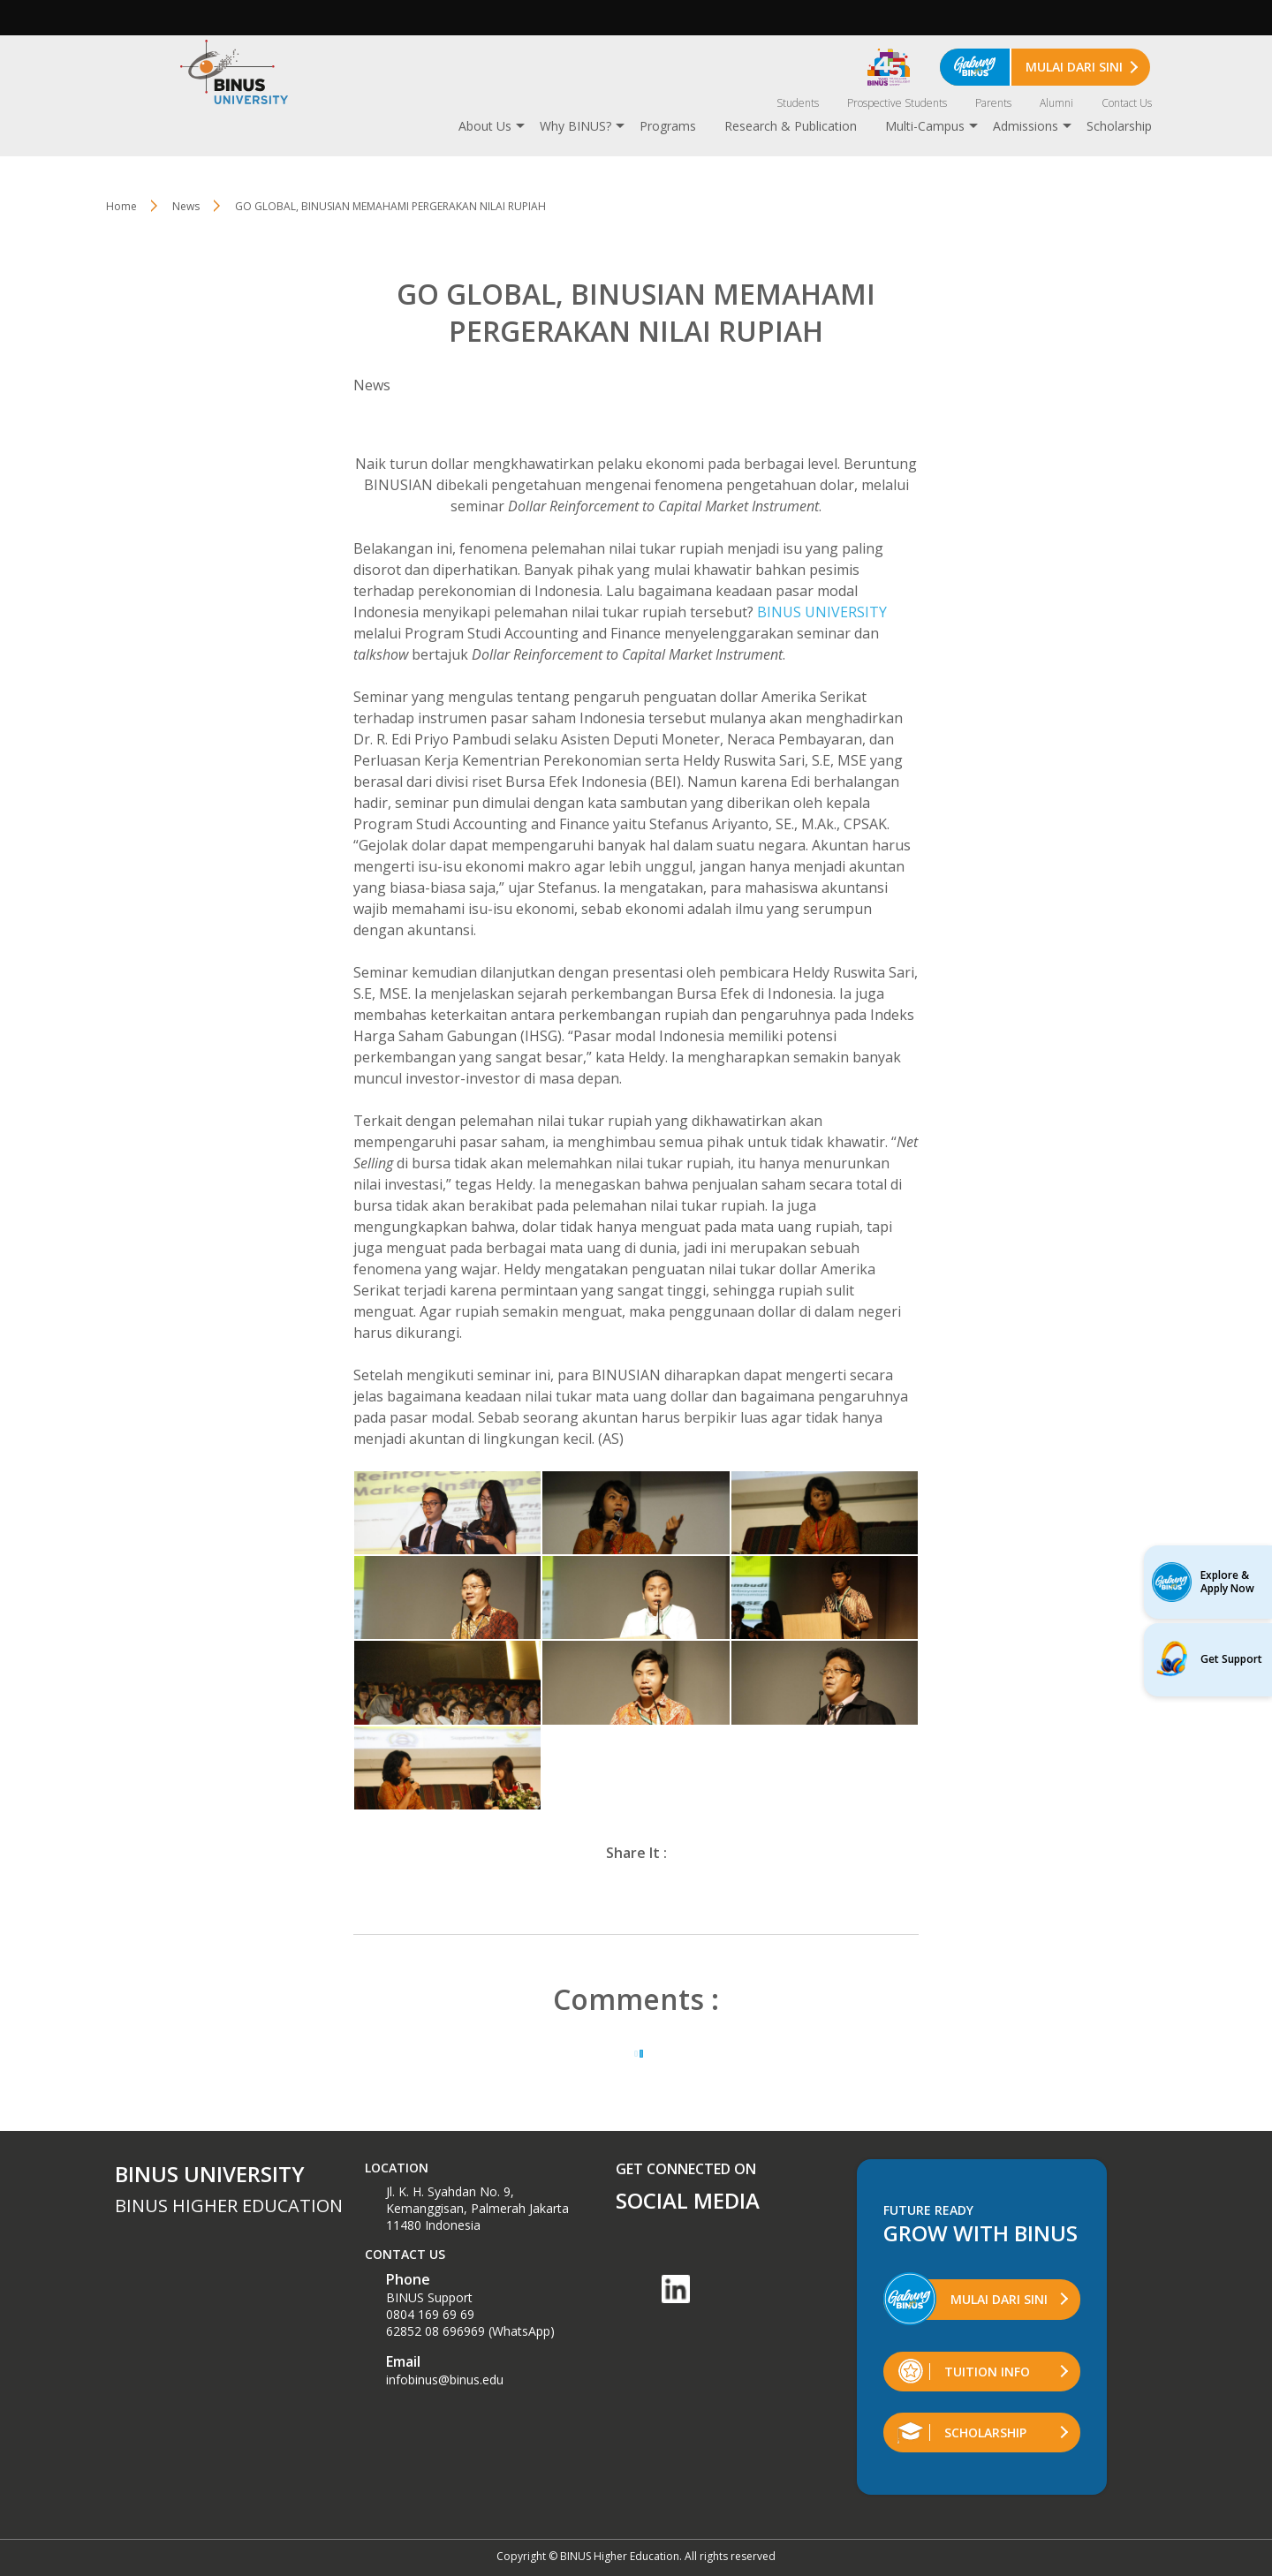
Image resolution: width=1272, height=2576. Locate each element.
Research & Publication (790, 125)
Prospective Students (897, 102)
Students (797, 102)
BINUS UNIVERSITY (822, 612)
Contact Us (1127, 102)
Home (121, 206)
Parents (993, 102)
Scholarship (1119, 125)
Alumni (1056, 102)
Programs (668, 125)
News (186, 206)
